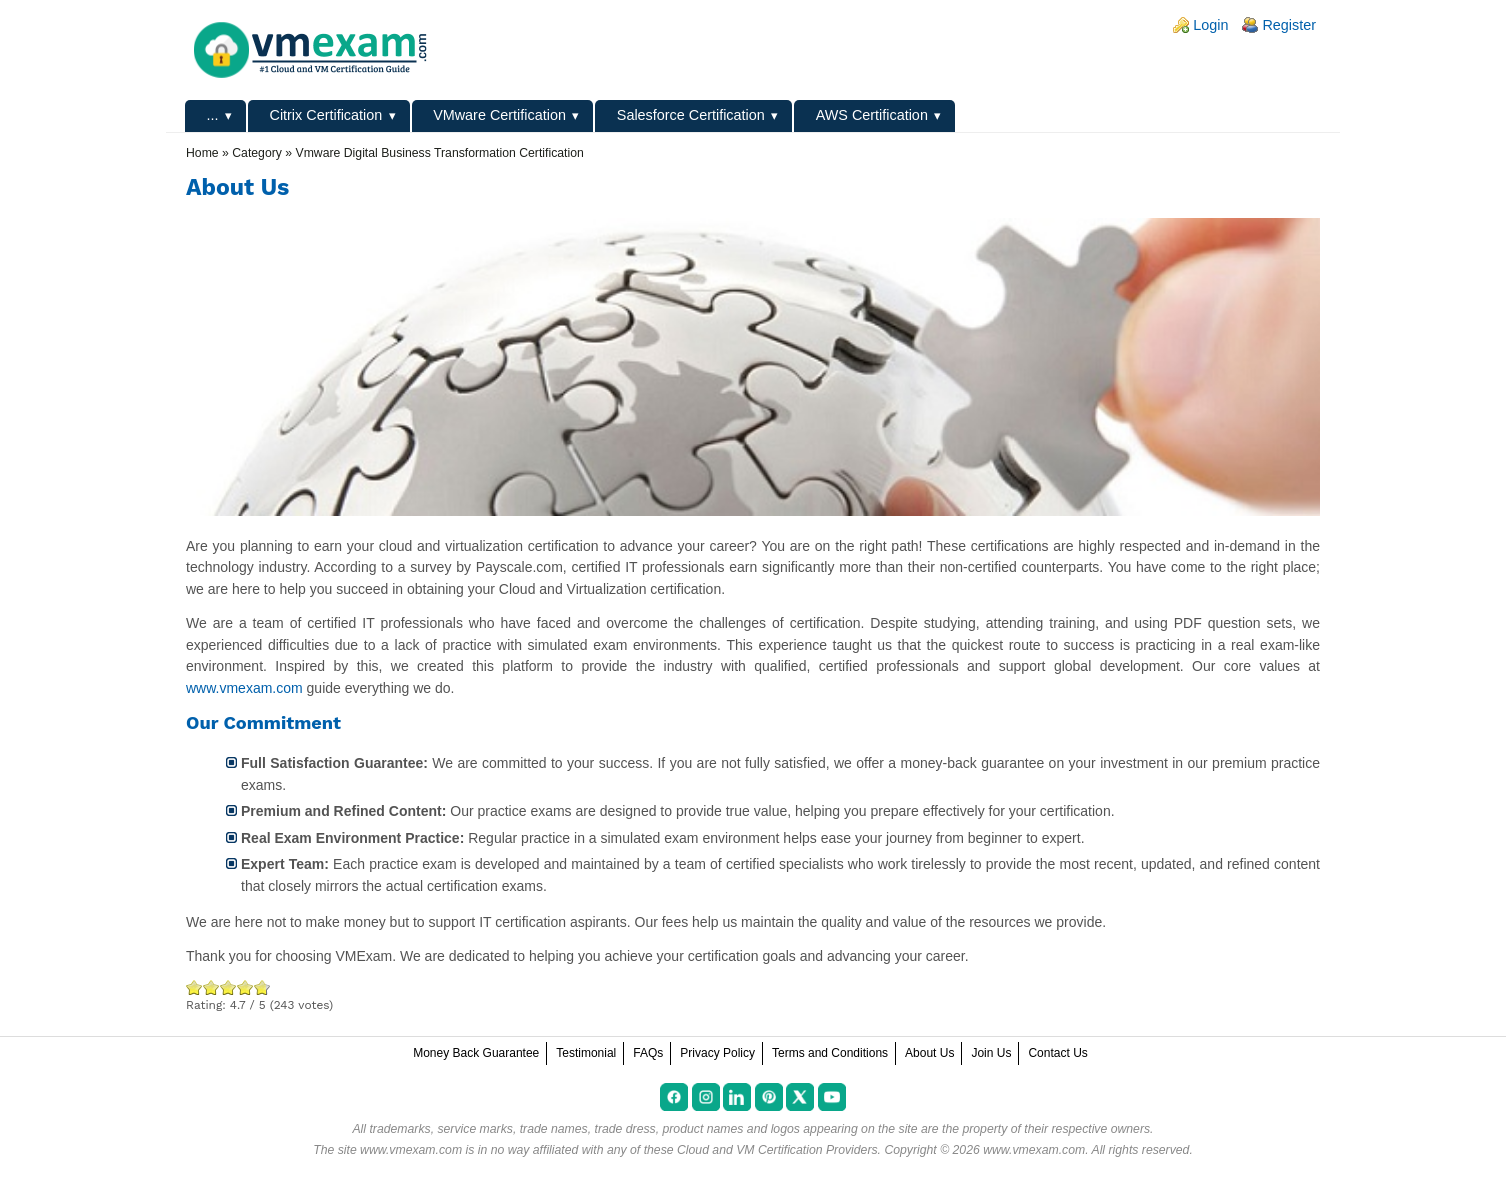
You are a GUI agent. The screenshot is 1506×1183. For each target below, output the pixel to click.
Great (245, 987)
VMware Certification (499, 115)
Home (202, 153)
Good (228, 987)
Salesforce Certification (691, 115)
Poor (194, 987)
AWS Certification (872, 115)
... (213, 115)
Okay (211, 987)
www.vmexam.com (244, 688)
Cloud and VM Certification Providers (777, 1150)
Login (1210, 25)
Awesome (260, 987)
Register (1289, 25)
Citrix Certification (325, 115)
